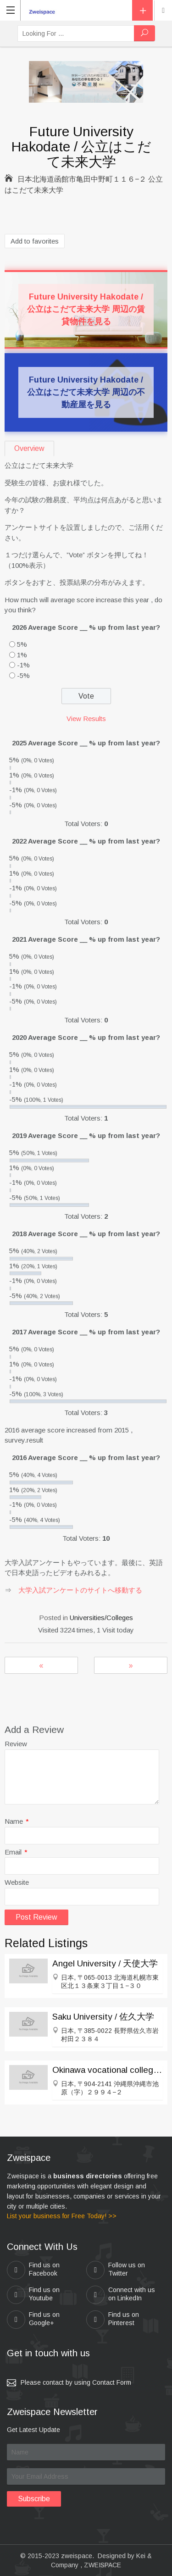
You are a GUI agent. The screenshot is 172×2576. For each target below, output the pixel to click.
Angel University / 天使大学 (105, 1963)
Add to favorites (35, 241)
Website (17, 1882)
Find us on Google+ (33, 2319)
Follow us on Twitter (115, 2270)
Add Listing (142, 10)
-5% (23, 675)
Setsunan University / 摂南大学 (130, 1665)
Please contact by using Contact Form (76, 2382)
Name (17, 1821)
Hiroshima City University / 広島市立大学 (41, 1665)
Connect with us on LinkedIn (120, 2295)
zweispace (76, 2555)
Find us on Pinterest (112, 2319)
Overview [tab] (29, 448)
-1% (23, 665)
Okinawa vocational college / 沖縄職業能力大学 (107, 2070)
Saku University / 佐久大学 (103, 2016)
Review (16, 1744)
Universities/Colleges (101, 1617)
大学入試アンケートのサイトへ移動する (80, 1590)
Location (163, 10)
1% (22, 655)
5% (22, 644)
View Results (86, 718)
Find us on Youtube (33, 2295)
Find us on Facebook (33, 2270)
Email (16, 1852)
